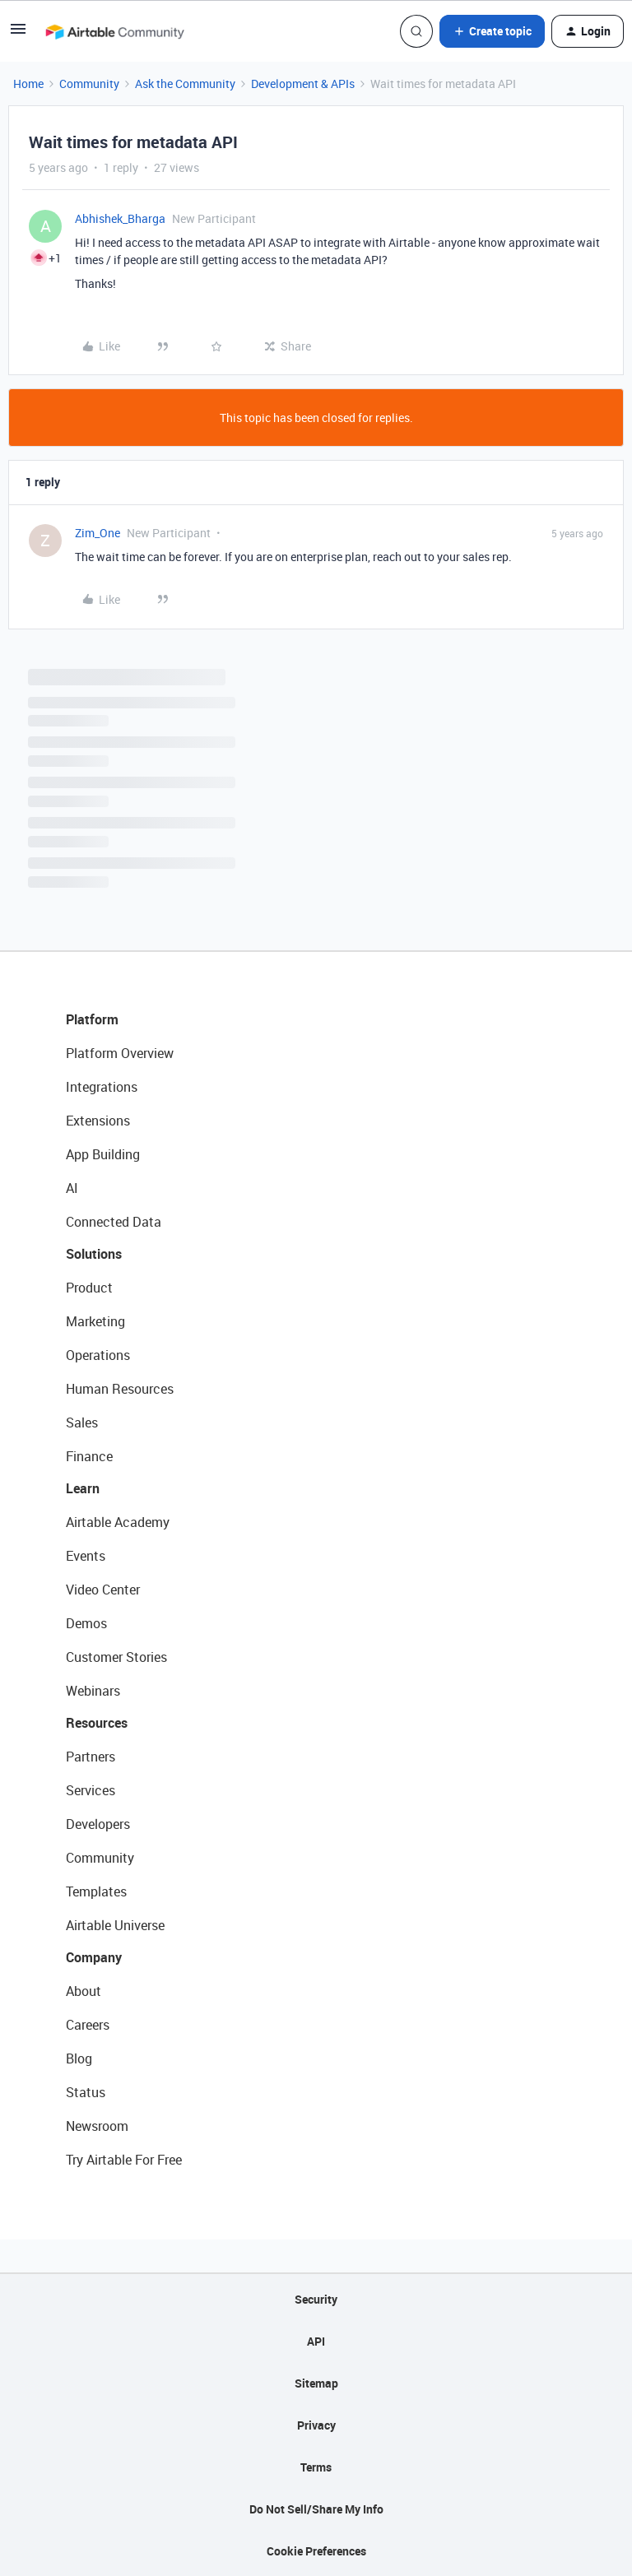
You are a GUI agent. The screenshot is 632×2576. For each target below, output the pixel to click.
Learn (83, 1488)
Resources (97, 1723)
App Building (103, 1154)
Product (89, 1288)
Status (85, 2092)
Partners (90, 1757)
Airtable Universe (115, 1925)
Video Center (103, 1589)
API (316, 2341)
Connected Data (113, 1222)
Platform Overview (120, 1053)
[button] (18, 34)
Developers (98, 1824)
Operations (98, 1355)
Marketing (95, 1321)
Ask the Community (185, 83)
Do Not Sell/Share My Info (316, 2509)
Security (316, 2299)
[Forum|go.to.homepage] (114, 31)
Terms (316, 2467)
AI (72, 1188)
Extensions (98, 1121)
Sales (82, 1422)
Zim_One (97, 533)
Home (28, 83)
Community (89, 83)
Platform (92, 1019)
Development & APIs (303, 83)
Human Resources (120, 1389)
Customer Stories (116, 1657)
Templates (96, 1891)
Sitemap (316, 2383)
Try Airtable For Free (124, 2160)
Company (94, 1957)
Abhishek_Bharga (120, 218)
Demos (86, 1623)
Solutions (94, 1254)
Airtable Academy (118, 1522)
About (83, 1991)
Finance (89, 1456)
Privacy (316, 2425)
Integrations (101, 1087)
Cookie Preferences (316, 2551)
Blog (79, 2058)
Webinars (93, 1691)
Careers (87, 2025)
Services (90, 1790)
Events (85, 1556)
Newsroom (97, 2126)
